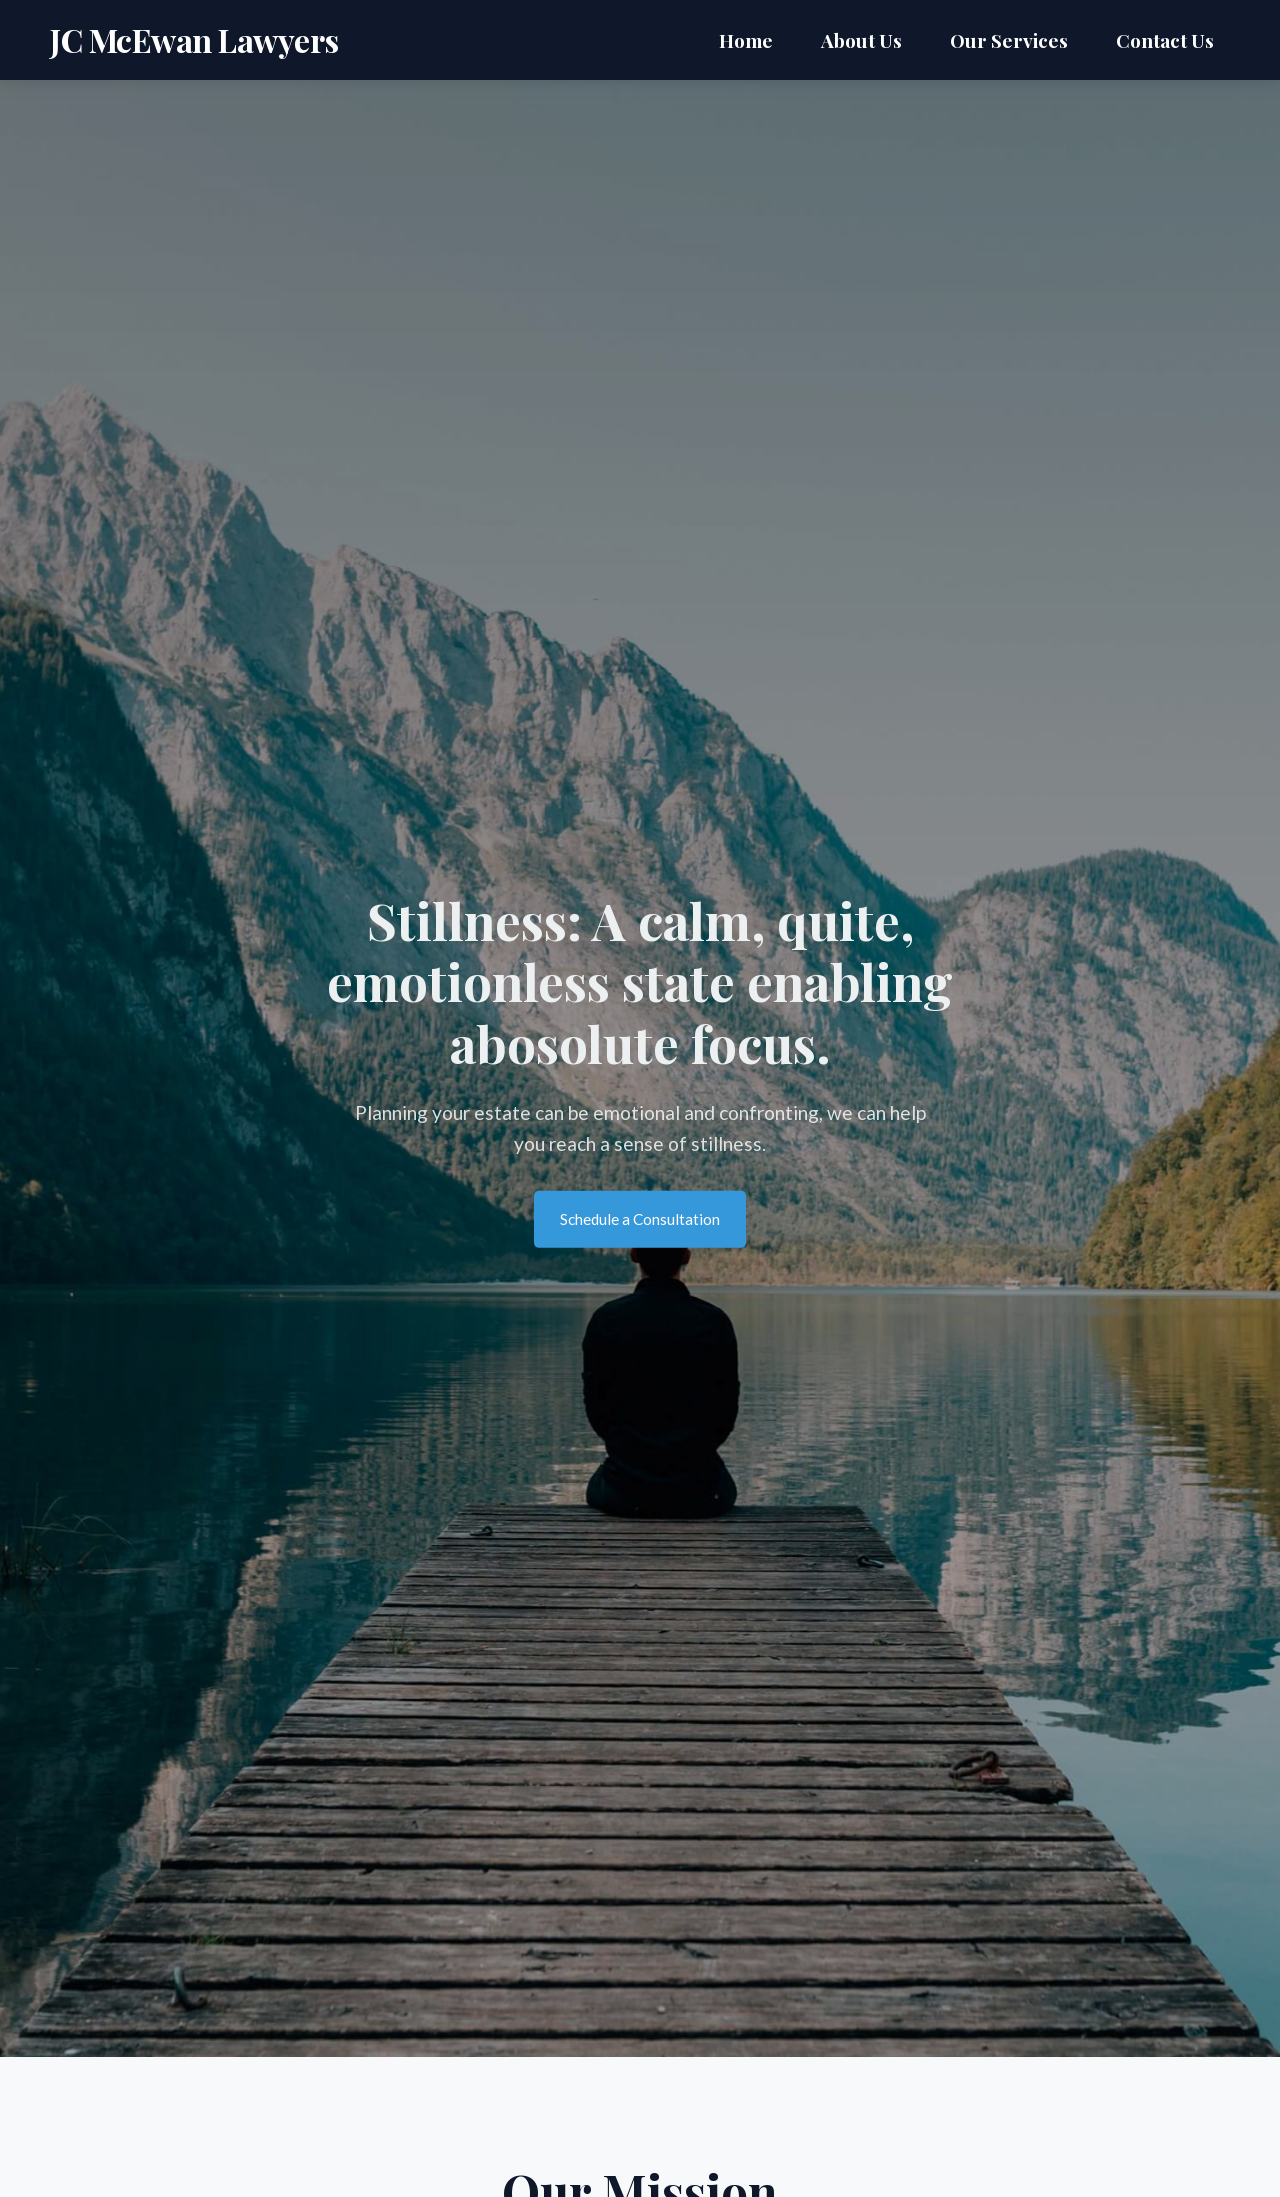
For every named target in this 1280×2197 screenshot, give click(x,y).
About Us (861, 40)
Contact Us (1165, 40)
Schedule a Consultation (640, 1219)
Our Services (1009, 40)
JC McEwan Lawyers (194, 39)
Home (746, 40)
